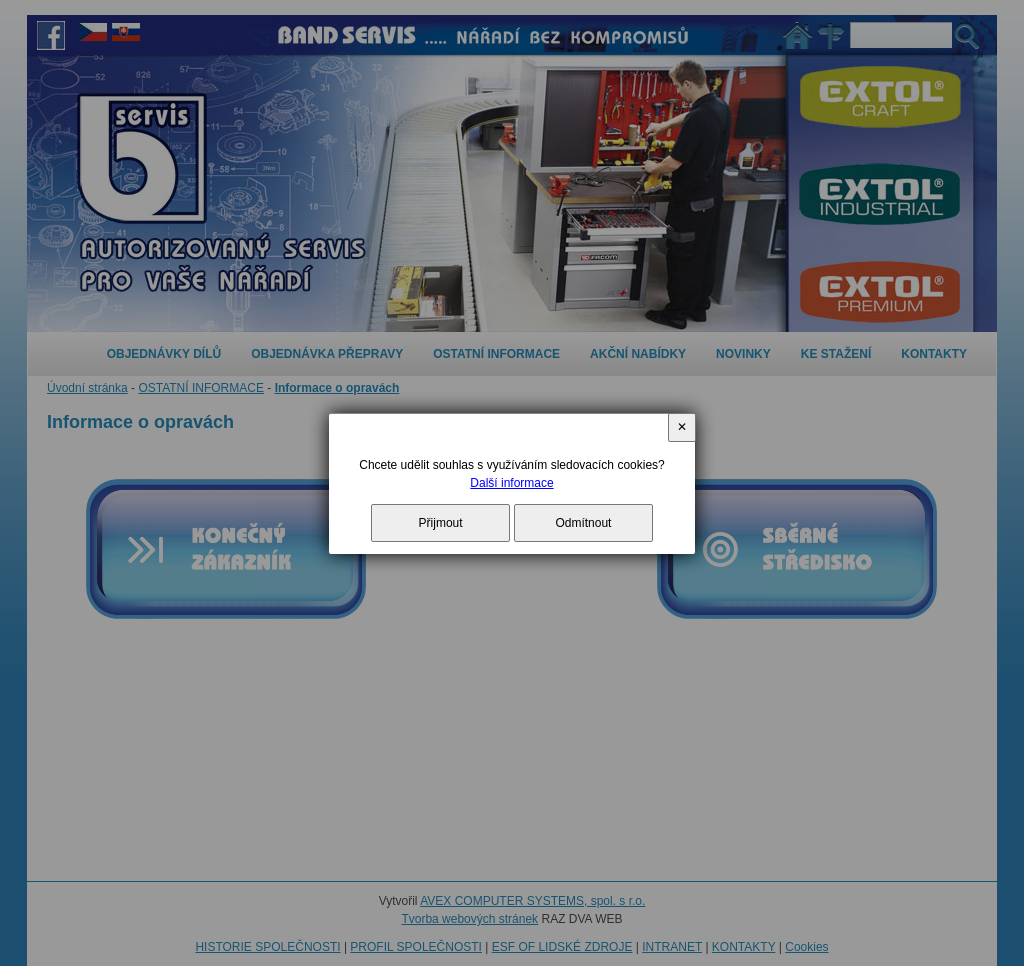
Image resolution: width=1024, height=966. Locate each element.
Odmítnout (583, 523)
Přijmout (441, 523)
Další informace (511, 483)
